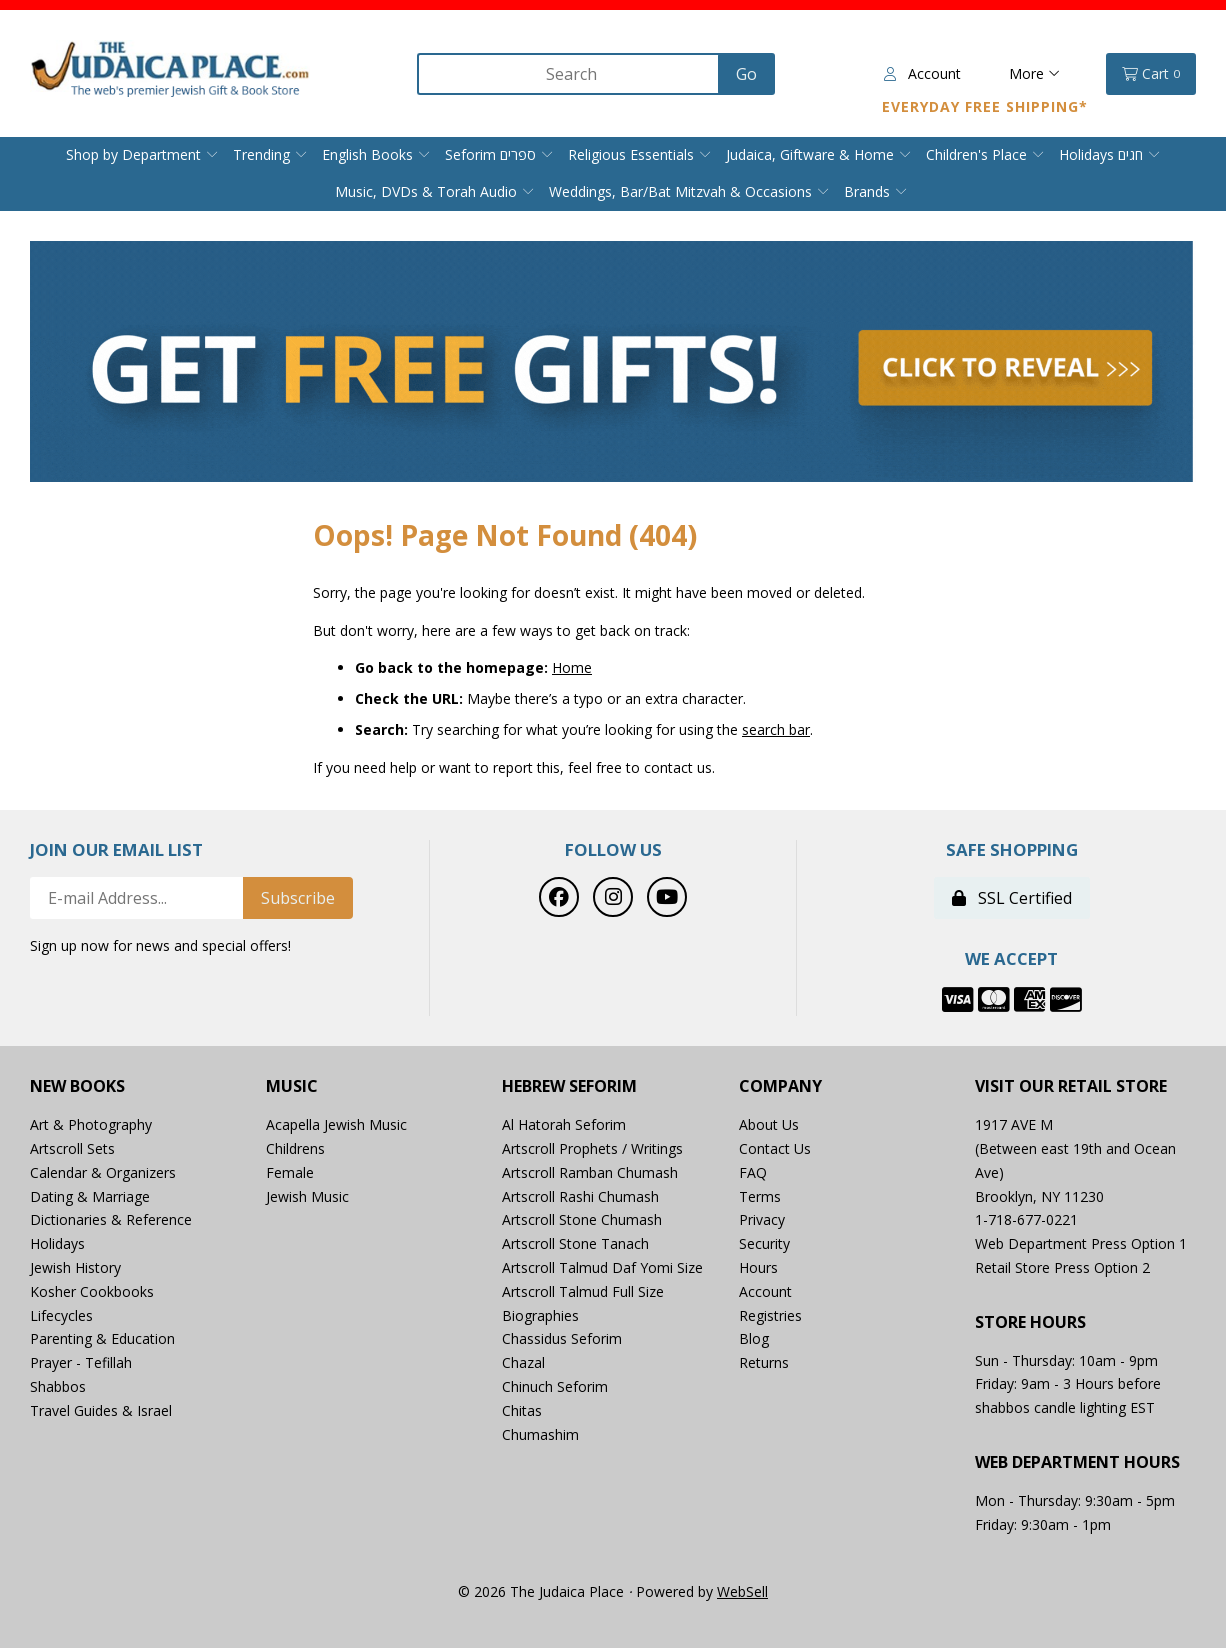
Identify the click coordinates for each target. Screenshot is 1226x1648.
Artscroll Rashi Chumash (580, 1196)
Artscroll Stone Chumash (582, 1219)
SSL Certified (1012, 898)
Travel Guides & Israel (101, 1410)
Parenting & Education (102, 1338)
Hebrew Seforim (569, 1086)
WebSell (742, 1591)
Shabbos (58, 1386)
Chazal (523, 1362)
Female (290, 1172)
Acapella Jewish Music (336, 1124)
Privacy (762, 1219)
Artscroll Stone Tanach (575, 1243)
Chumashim (540, 1434)
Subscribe (298, 898)
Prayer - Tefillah (81, 1362)
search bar (776, 729)
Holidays (57, 1243)
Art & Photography (91, 1124)
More (1034, 73)
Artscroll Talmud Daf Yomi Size (602, 1267)
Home (572, 667)
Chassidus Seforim (562, 1338)
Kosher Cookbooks (92, 1291)
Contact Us (775, 1148)
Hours (758, 1267)
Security (764, 1243)
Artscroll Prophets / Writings (592, 1148)
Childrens (295, 1148)
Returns (764, 1362)
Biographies (540, 1315)
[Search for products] (570, 74)
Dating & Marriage (90, 1196)
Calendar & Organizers (103, 1172)
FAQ (753, 1172)
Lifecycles (61, 1315)
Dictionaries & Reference (111, 1219)
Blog (754, 1338)
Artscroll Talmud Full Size (583, 1291)
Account (922, 73)
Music (292, 1086)
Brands (867, 191)
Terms (760, 1196)
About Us (769, 1124)
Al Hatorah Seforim (564, 1124)
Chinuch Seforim (555, 1386)
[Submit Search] (746, 74)
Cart (1151, 74)
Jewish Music (307, 1196)
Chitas (522, 1410)
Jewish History (75, 1267)
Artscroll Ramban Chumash (590, 1172)
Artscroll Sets (72, 1148)
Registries (770, 1315)
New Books (77, 1086)
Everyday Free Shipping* (985, 106)
